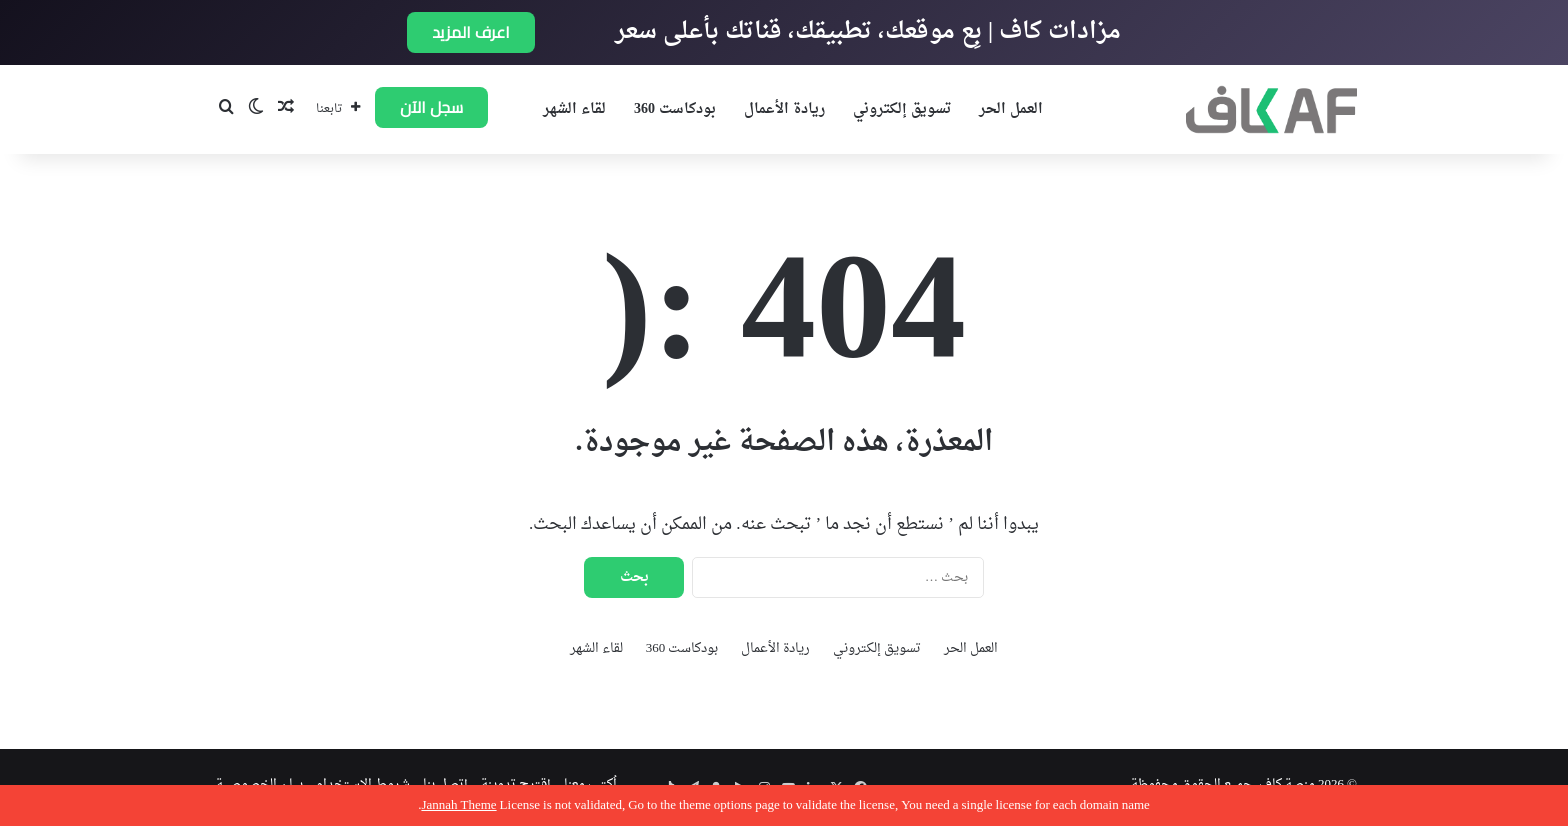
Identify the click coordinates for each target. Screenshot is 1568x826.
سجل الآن (431, 107)
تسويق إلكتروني (902, 109)
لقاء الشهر (574, 109)
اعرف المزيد (471, 32)
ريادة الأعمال (784, 109)
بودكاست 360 (675, 109)
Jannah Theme (458, 805)
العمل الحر (1011, 109)
